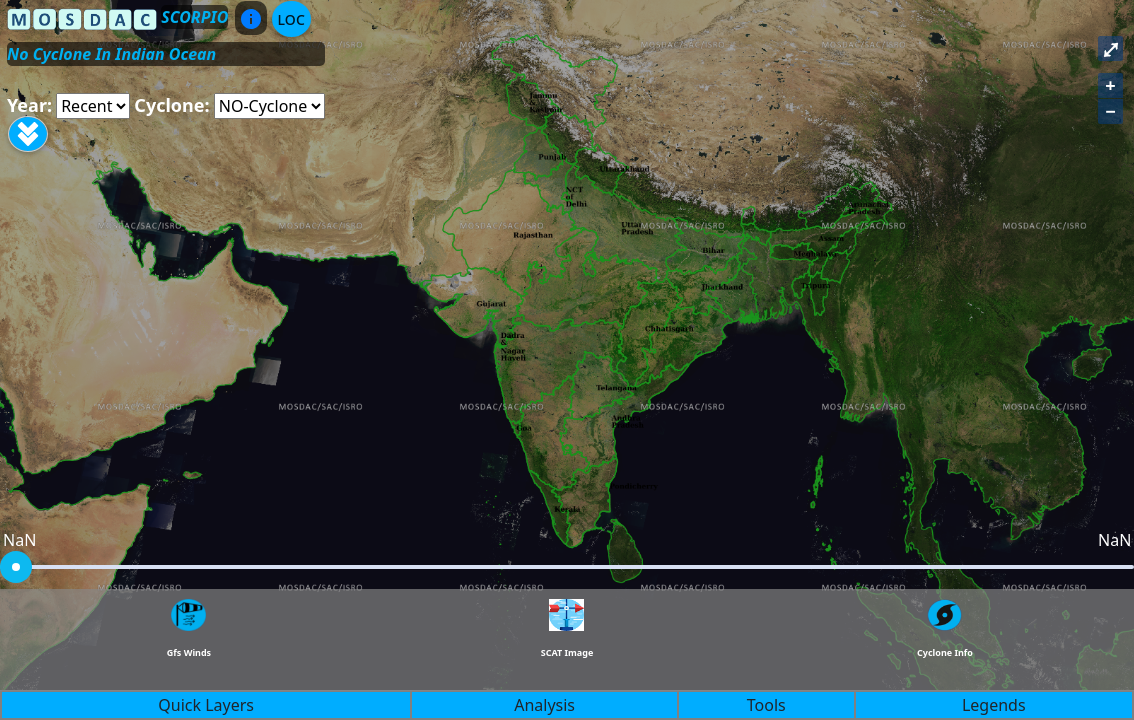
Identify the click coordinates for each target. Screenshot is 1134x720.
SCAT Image (567, 652)
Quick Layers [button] (206, 705)
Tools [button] (766, 705)
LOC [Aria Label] (291, 19)
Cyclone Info (945, 652)
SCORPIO (194, 17)
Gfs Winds (189, 652)
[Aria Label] (93, 106)
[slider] (16, 567)
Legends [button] (994, 705)
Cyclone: (171, 105)
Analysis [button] (544, 705)
